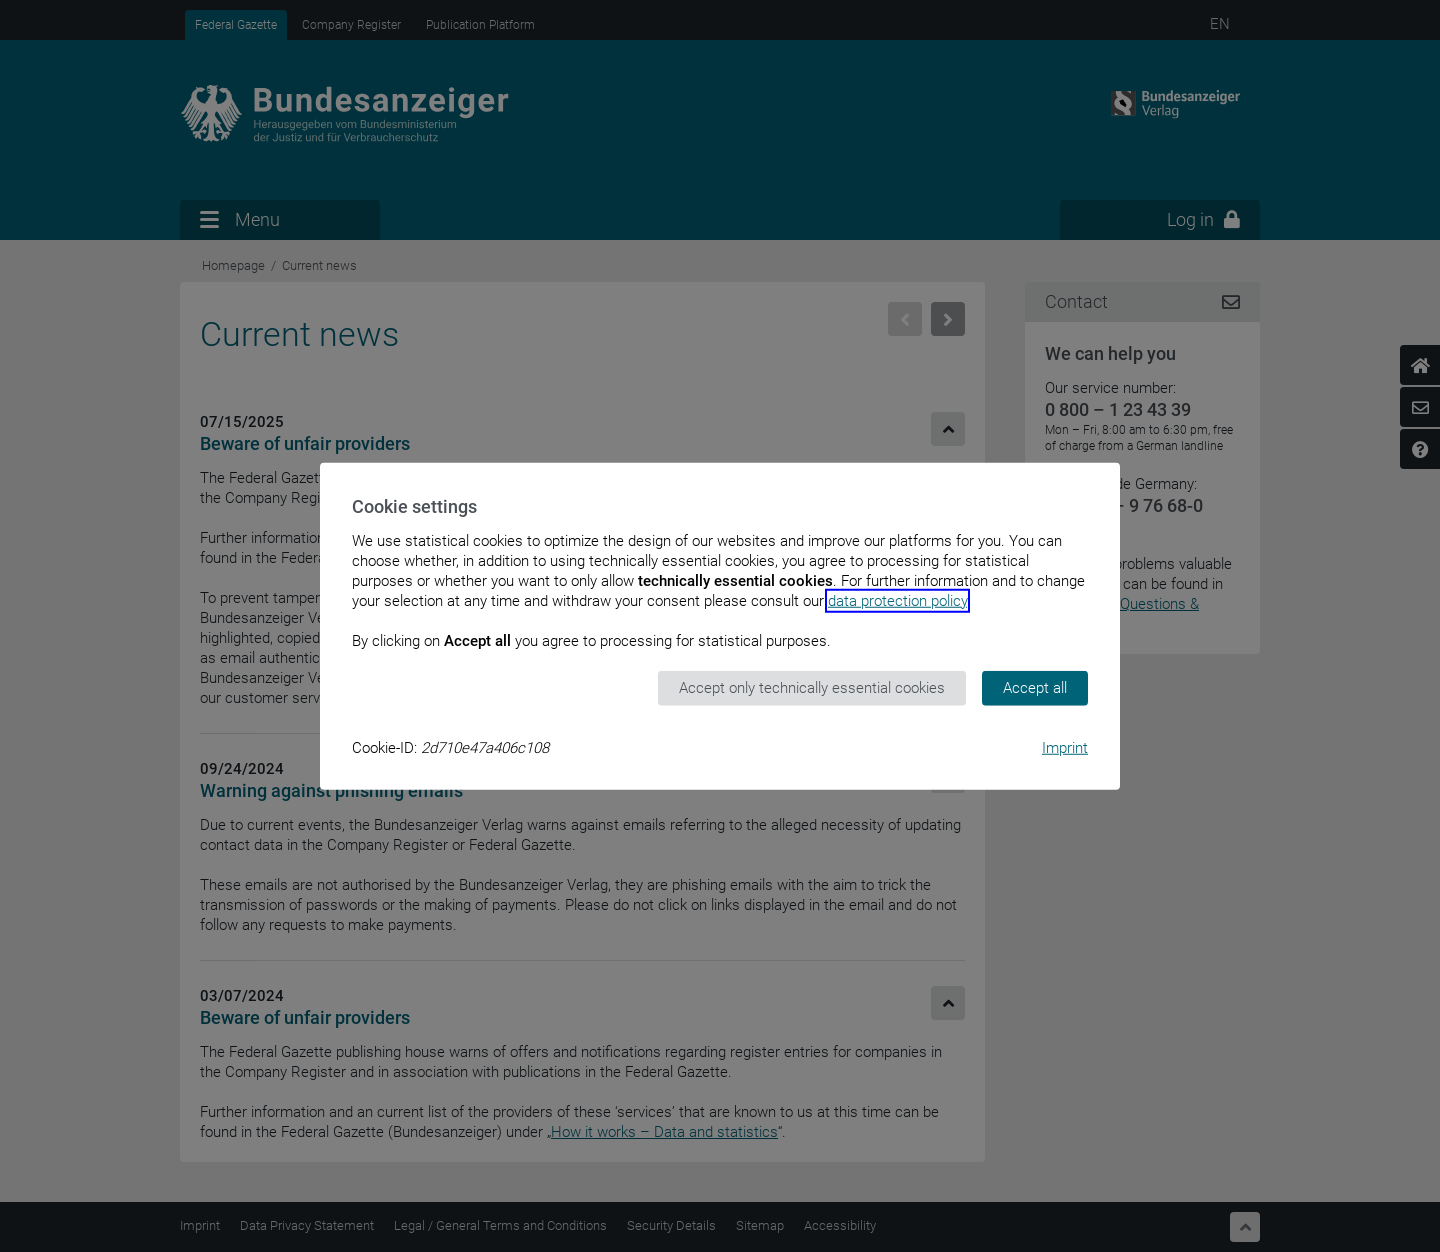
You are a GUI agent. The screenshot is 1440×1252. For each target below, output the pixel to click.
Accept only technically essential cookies (812, 688)
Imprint (1065, 747)
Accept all (1035, 688)
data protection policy (897, 601)
